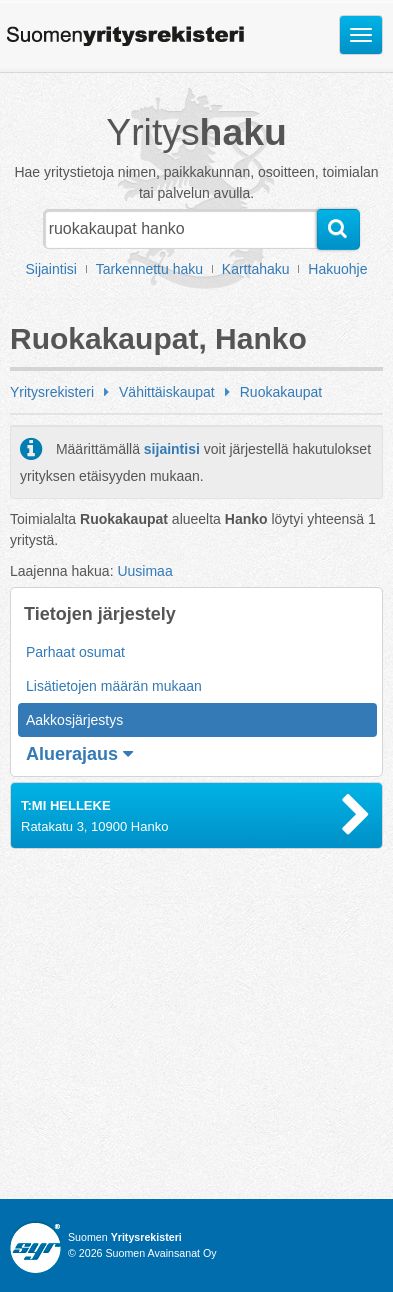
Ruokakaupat (281, 392)
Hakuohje (337, 269)
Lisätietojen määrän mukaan (114, 686)
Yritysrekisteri (52, 392)
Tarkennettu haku (149, 269)
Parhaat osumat (75, 652)
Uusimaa (144, 571)
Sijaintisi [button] (51, 269)
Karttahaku (256, 269)
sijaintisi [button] (172, 449)
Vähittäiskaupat (167, 392)
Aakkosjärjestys (74, 720)
